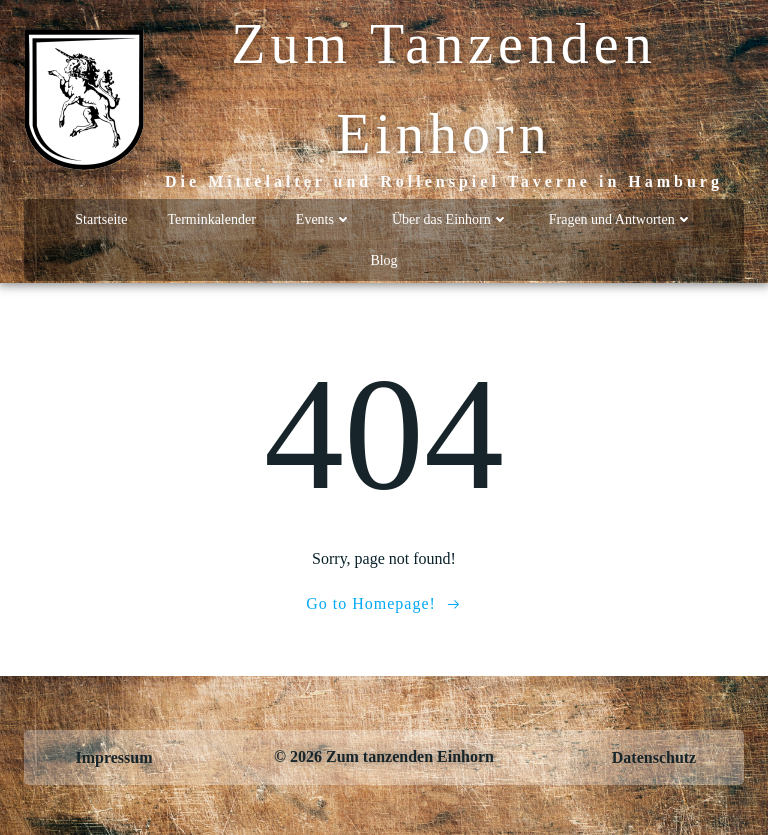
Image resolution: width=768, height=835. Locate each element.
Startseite (101, 219)
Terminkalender (211, 219)
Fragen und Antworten (621, 219)
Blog (383, 260)
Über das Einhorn (450, 219)
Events (324, 219)
